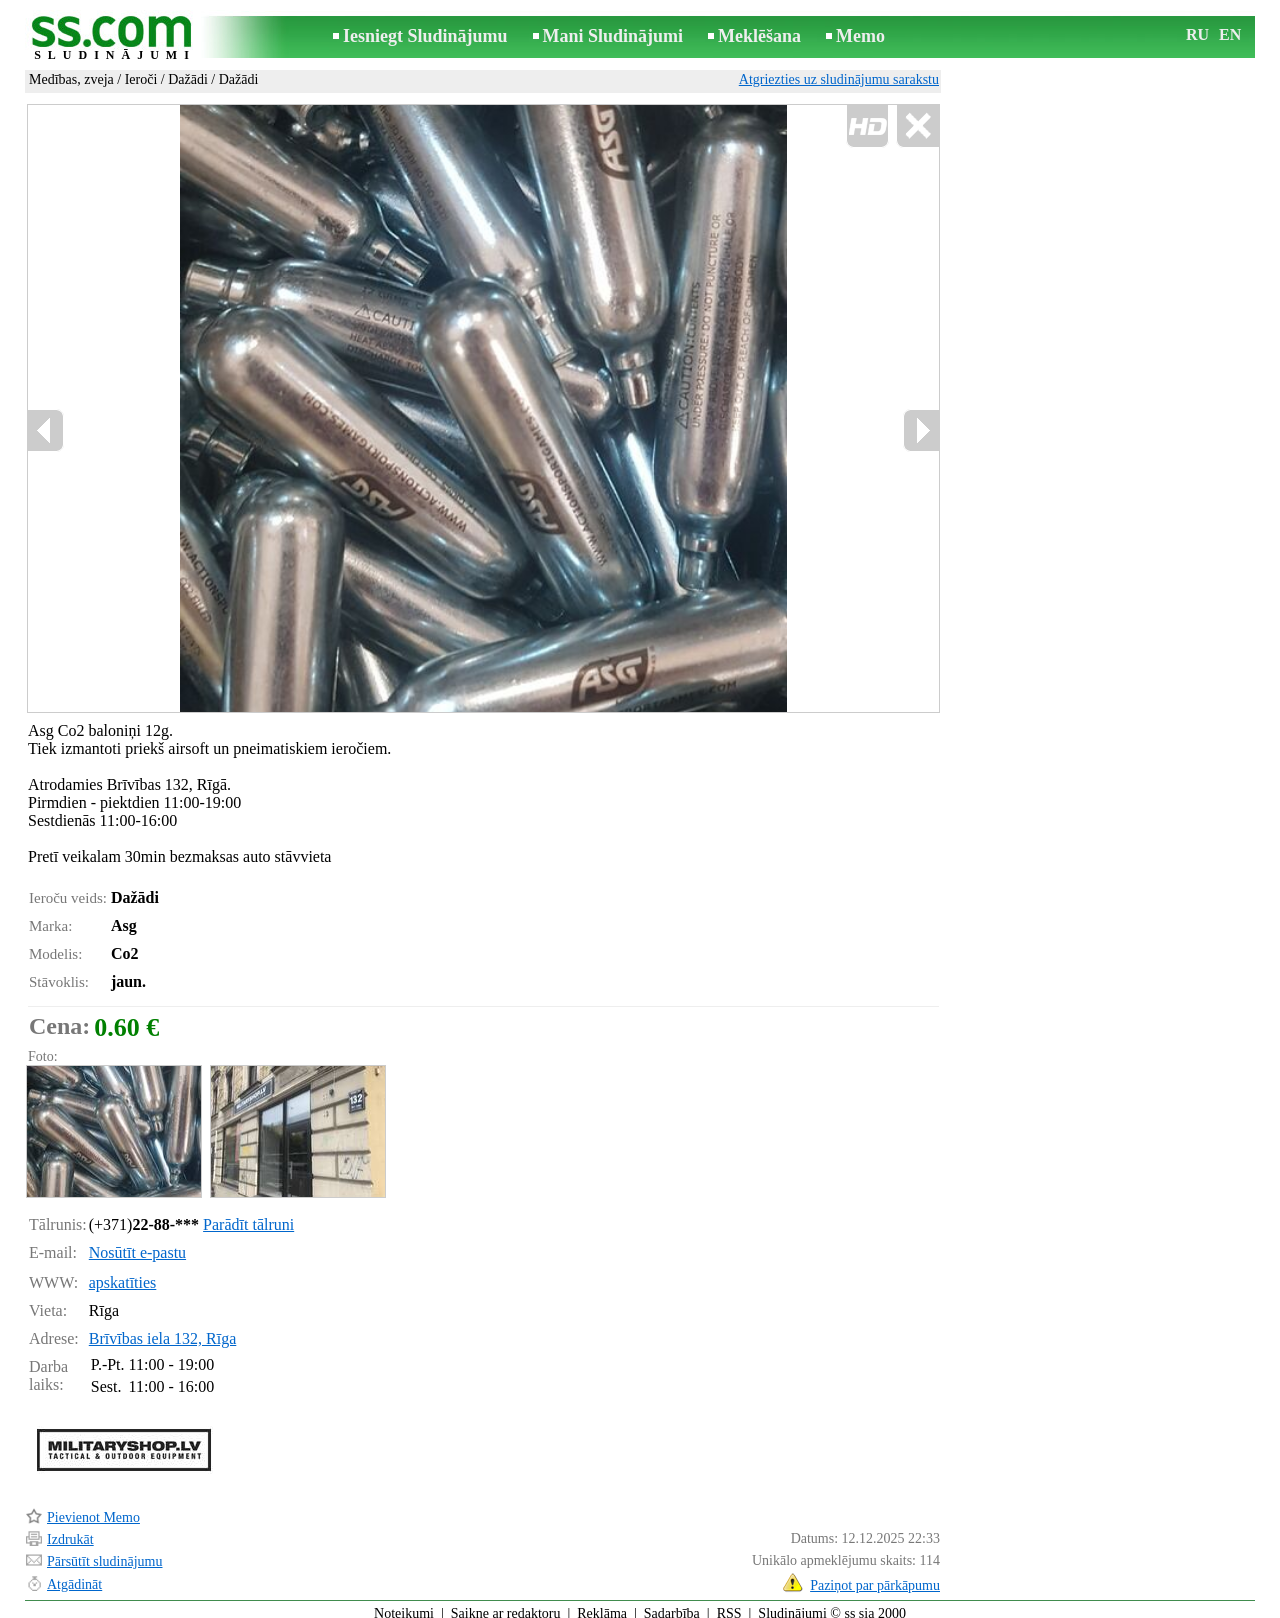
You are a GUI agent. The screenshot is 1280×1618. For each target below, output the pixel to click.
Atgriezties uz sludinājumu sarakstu (839, 79)
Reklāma (602, 1604)
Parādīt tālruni (248, 1215)
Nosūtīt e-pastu (137, 1243)
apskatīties (123, 1273)
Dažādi (188, 79)
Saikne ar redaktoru (506, 1604)
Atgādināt (74, 1575)
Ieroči (141, 79)
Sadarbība (672, 1604)
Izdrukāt (70, 1530)
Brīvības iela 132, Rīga (163, 1329)
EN (1230, 34)
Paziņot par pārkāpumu (875, 1576)
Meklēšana (759, 36)
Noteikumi (404, 1604)
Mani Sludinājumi (613, 36)
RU (1197, 34)
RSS (729, 1604)
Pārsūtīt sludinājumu (105, 1552)
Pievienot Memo (93, 1508)
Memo (860, 36)
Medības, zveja (71, 79)
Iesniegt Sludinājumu (425, 36)
